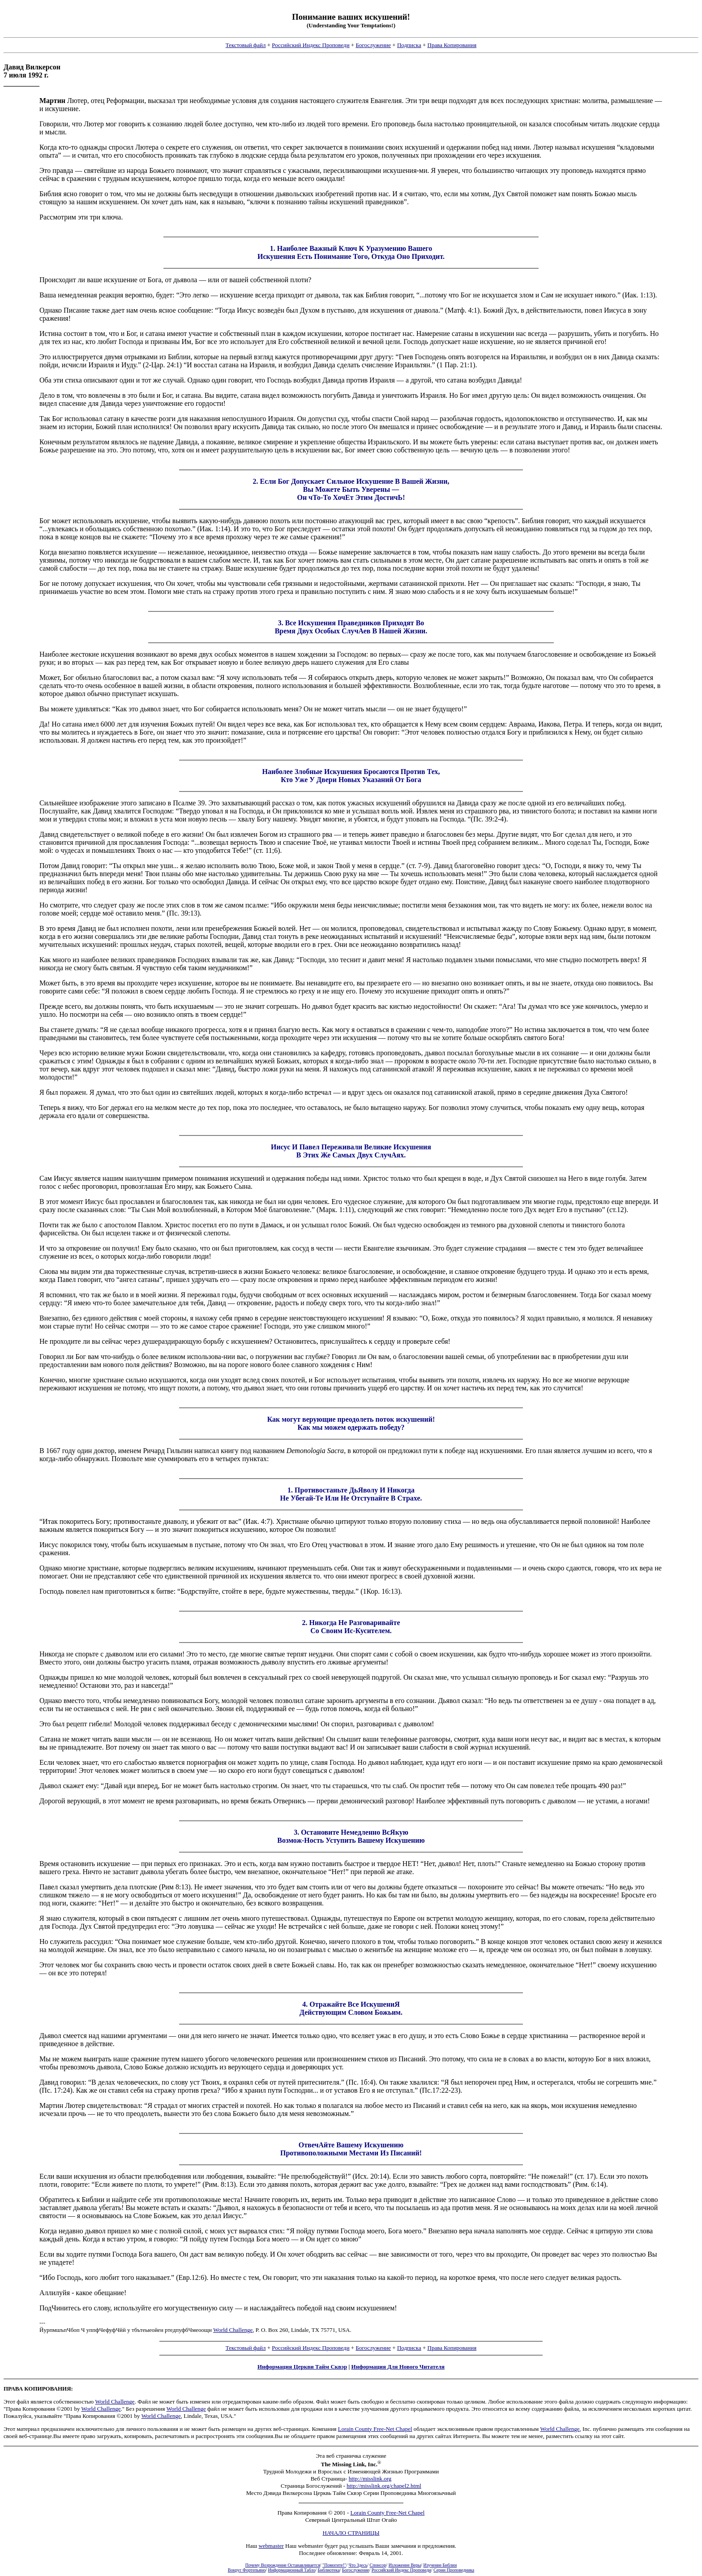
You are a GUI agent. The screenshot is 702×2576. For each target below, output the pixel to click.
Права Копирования (452, 45)
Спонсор (378, 2565)
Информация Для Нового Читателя (398, 2366)
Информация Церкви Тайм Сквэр (302, 2366)
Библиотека (329, 2569)
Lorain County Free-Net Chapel (375, 2428)
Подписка (409, 45)
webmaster (270, 2545)
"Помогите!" (334, 2565)
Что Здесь (357, 2565)
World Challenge (233, 2330)
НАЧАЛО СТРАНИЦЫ (350, 2532)
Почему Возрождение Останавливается (282, 2565)
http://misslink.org (370, 2478)
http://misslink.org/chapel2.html (384, 2485)
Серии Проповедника (453, 2569)
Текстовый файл (246, 45)
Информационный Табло (292, 2569)
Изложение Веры (405, 2565)
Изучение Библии (440, 2565)
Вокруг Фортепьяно (246, 2569)
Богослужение (373, 45)
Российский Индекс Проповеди (310, 45)
